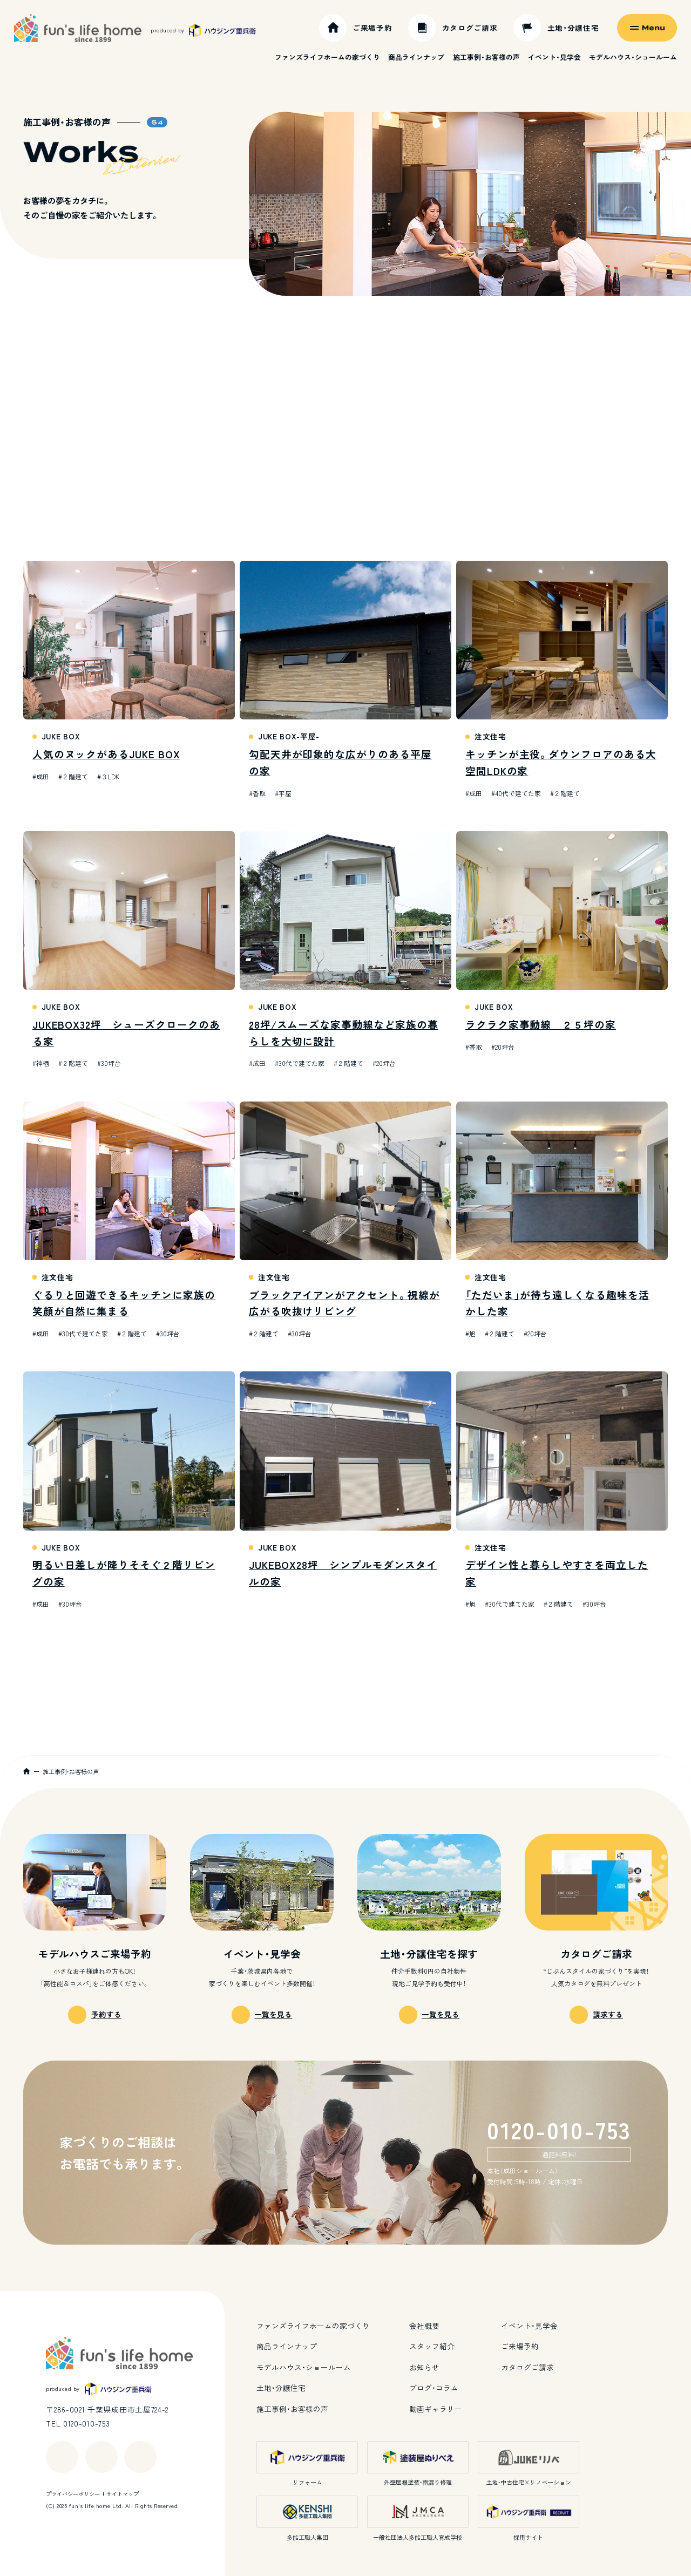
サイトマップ (122, 2494)
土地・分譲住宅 (281, 2388)
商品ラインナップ (416, 57)
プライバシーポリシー (73, 2494)
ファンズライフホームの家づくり (327, 57)
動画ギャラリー (435, 2409)
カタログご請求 (527, 2367)
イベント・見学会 (554, 57)
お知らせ (424, 2367)
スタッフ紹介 (432, 2346)
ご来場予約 (520, 2346)
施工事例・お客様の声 (486, 57)
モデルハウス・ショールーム (633, 57)
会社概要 (424, 2325)
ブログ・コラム (433, 2388)
